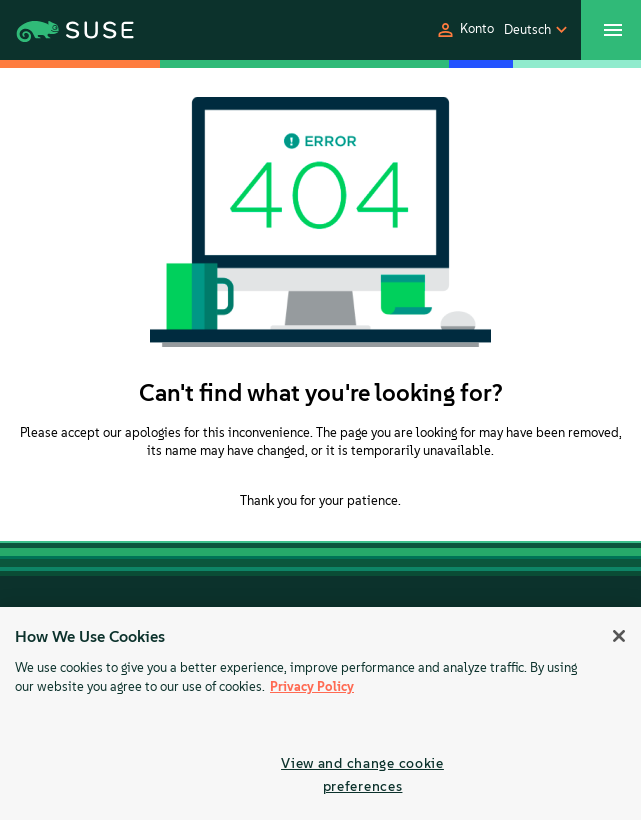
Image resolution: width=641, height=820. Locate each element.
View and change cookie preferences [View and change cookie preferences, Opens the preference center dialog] (362, 774)
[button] (464, 30)
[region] (320, 713)
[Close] (619, 636)
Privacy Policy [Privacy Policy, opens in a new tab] (312, 686)
